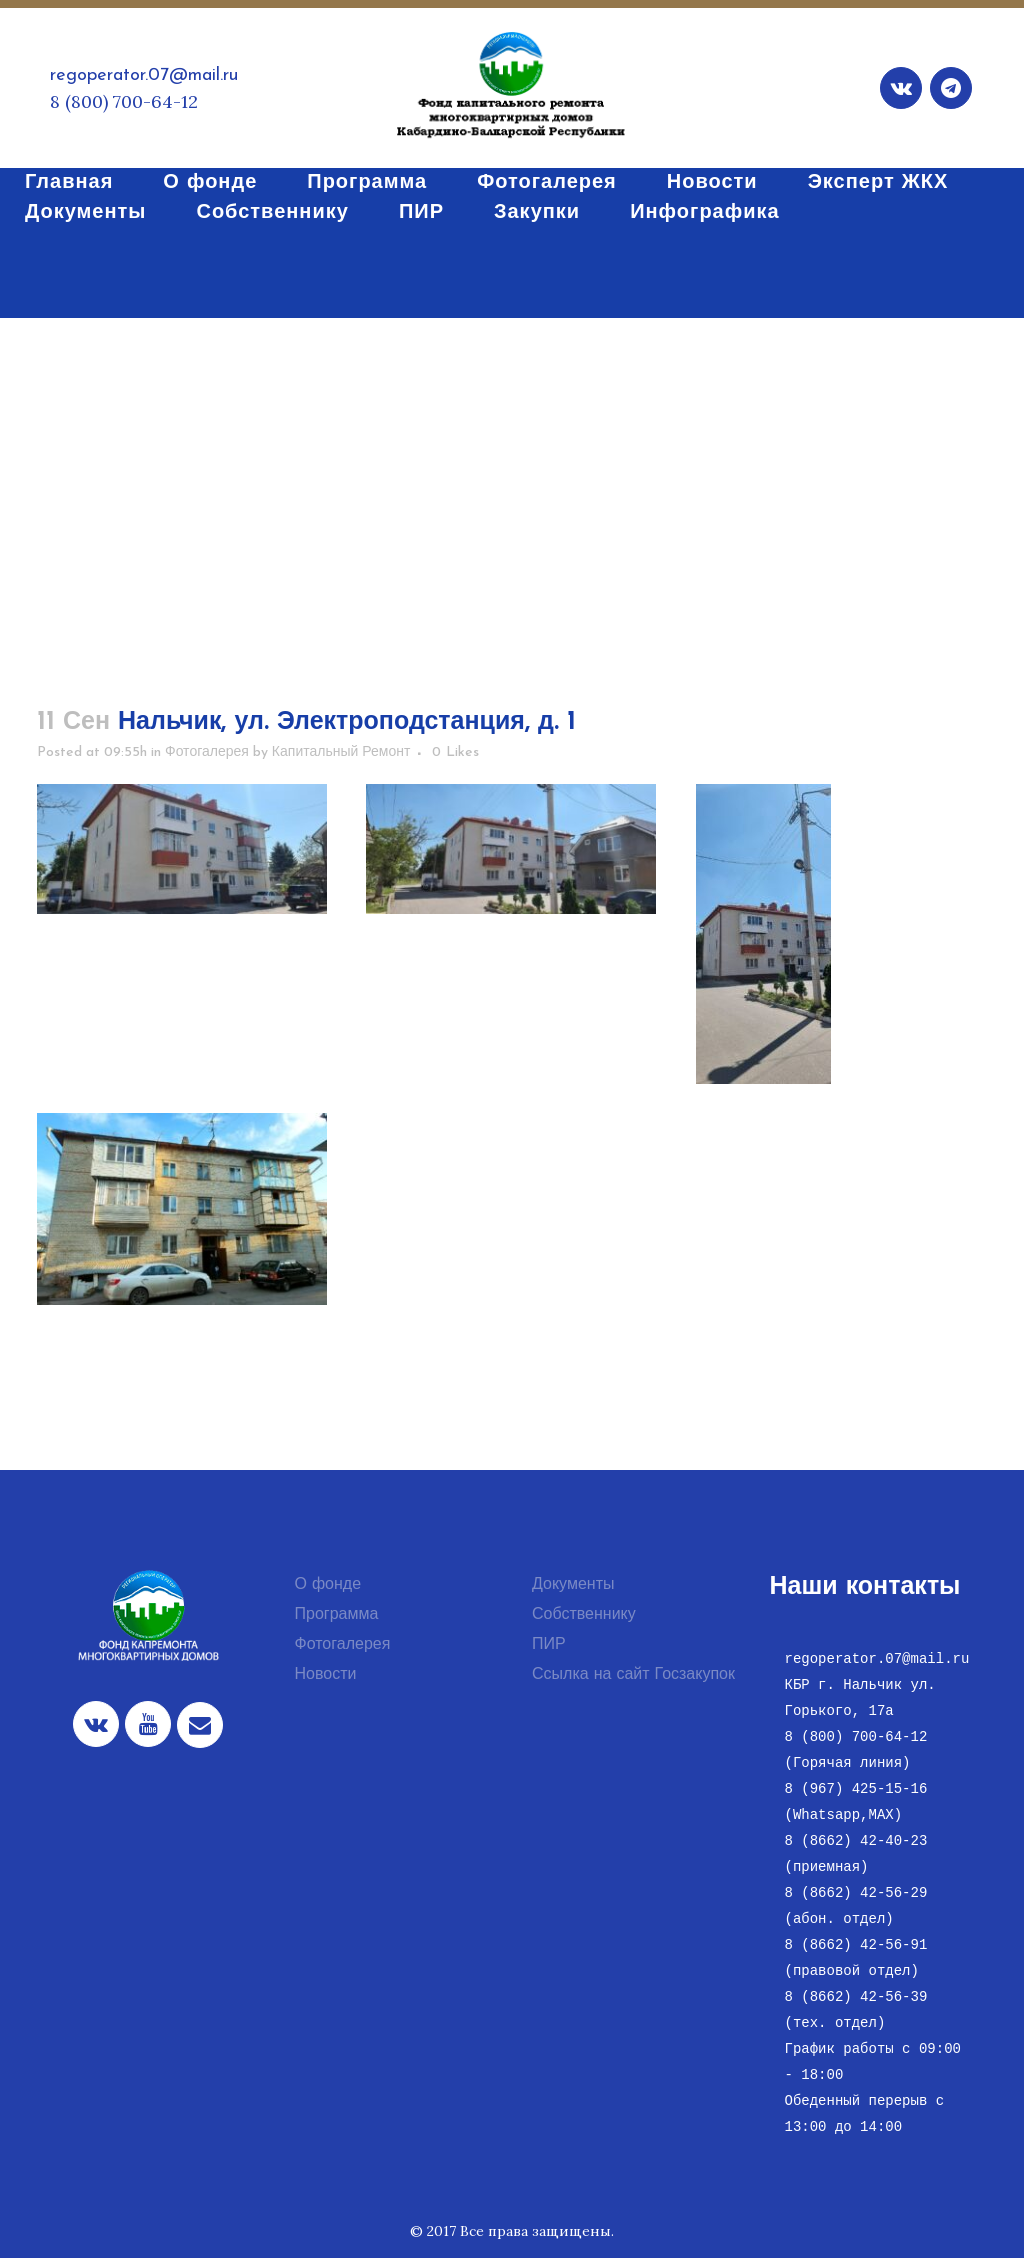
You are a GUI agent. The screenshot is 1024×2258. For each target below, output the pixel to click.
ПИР (549, 1645)
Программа (337, 1615)
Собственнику (584, 1615)
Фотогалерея (207, 752)
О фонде (328, 1585)
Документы (573, 1585)
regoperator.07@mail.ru (144, 75)
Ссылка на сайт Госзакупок (633, 1675)
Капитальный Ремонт (341, 752)
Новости (326, 1675)
